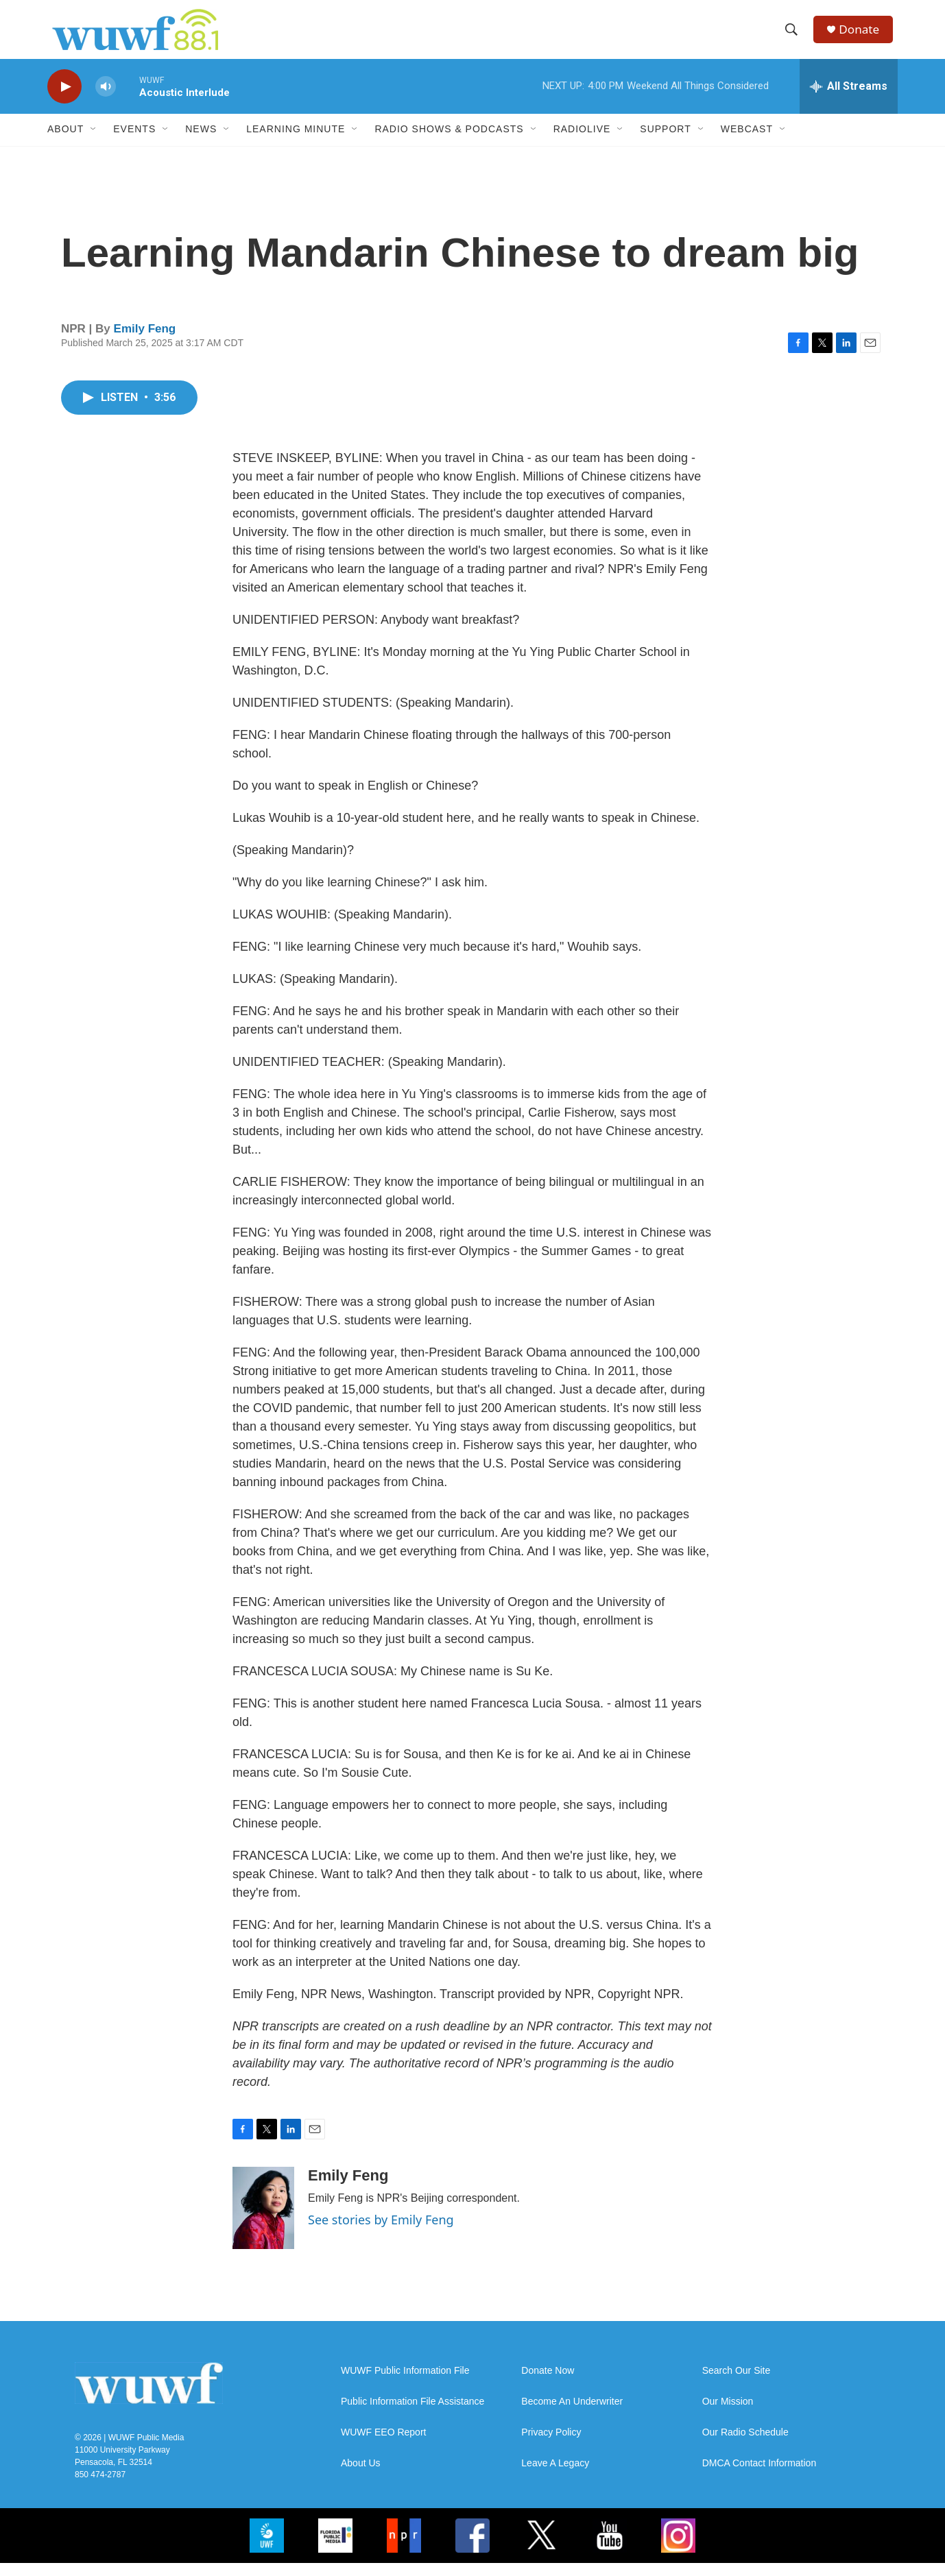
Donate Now (547, 2384)
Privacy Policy (551, 2445)
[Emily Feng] (263, 2221)
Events (134, 142)
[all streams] (849, 99)
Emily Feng (145, 341)
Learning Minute (295, 142)
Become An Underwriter (572, 2414)
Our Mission (728, 2414)
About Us (361, 2476)
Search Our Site (736, 2384)
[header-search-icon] (794, 36)
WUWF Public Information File (405, 2384)
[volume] (105, 99)
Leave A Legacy (555, 2476)
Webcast (747, 142)
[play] (64, 100)
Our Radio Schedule (745, 2445)
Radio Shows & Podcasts (448, 142)
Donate (862, 36)
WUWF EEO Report (383, 2445)
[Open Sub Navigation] (93, 142)
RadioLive (582, 142)
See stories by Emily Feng (381, 2232)
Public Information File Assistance (412, 2414)
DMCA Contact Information (759, 2476)
